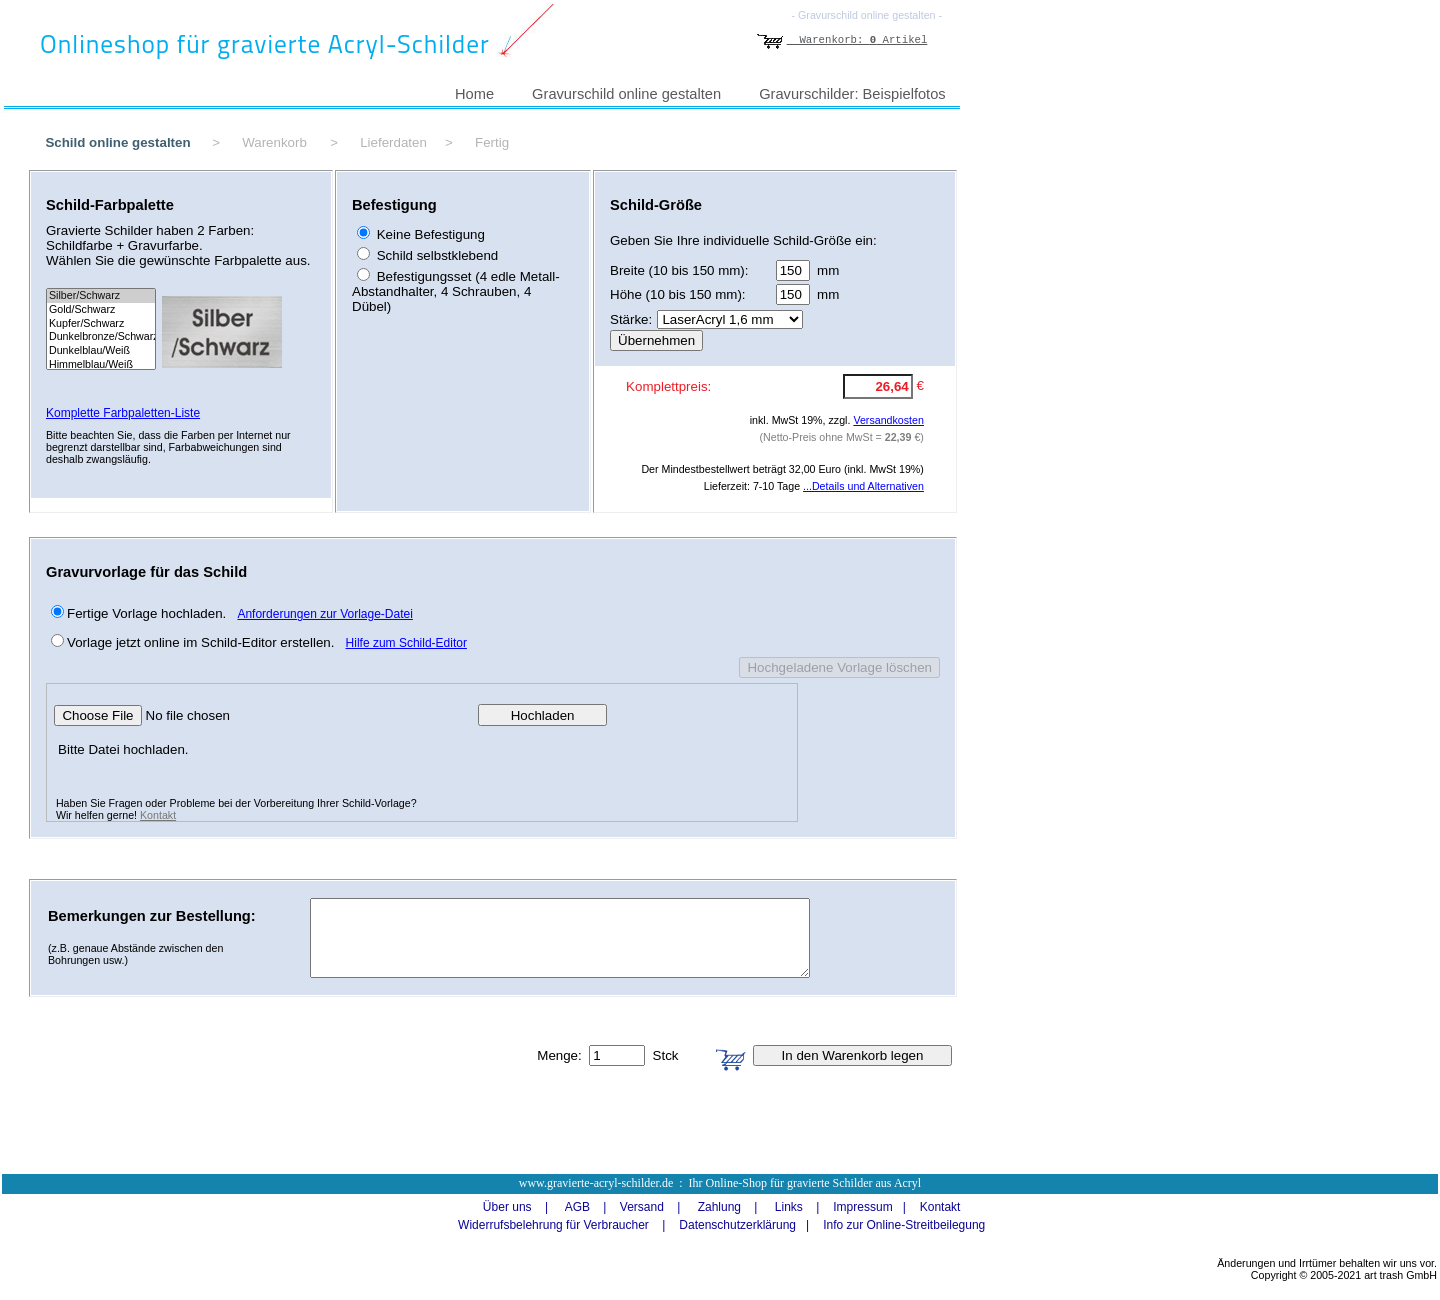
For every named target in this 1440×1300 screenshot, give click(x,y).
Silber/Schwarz (101, 296)
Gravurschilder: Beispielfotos (852, 94)
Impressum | (864, 1207)
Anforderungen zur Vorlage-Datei (324, 614)
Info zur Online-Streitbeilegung (904, 1225)
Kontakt (158, 815)
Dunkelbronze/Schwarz (101, 337)
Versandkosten (888, 420)
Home (474, 94)
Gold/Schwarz (101, 310)
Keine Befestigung (429, 234)
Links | (790, 1207)
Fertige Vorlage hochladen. (146, 613)
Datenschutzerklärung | (739, 1225)
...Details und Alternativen (863, 486)
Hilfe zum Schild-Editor (406, 643)
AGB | (579, 1207)
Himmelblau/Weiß (101, 365)
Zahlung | (720, 1207)
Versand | (643, 1207)
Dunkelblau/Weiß (101, 351)
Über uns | (509, 1207)
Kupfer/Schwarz (101, 324)
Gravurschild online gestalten (626, 94)
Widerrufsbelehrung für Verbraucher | (555, 1225)
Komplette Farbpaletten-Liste (123, 413)
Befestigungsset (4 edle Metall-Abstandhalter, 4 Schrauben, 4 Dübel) (456, 291)
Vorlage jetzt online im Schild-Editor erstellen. (200, 642)
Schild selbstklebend (435, 255)
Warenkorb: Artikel (842, 40)
